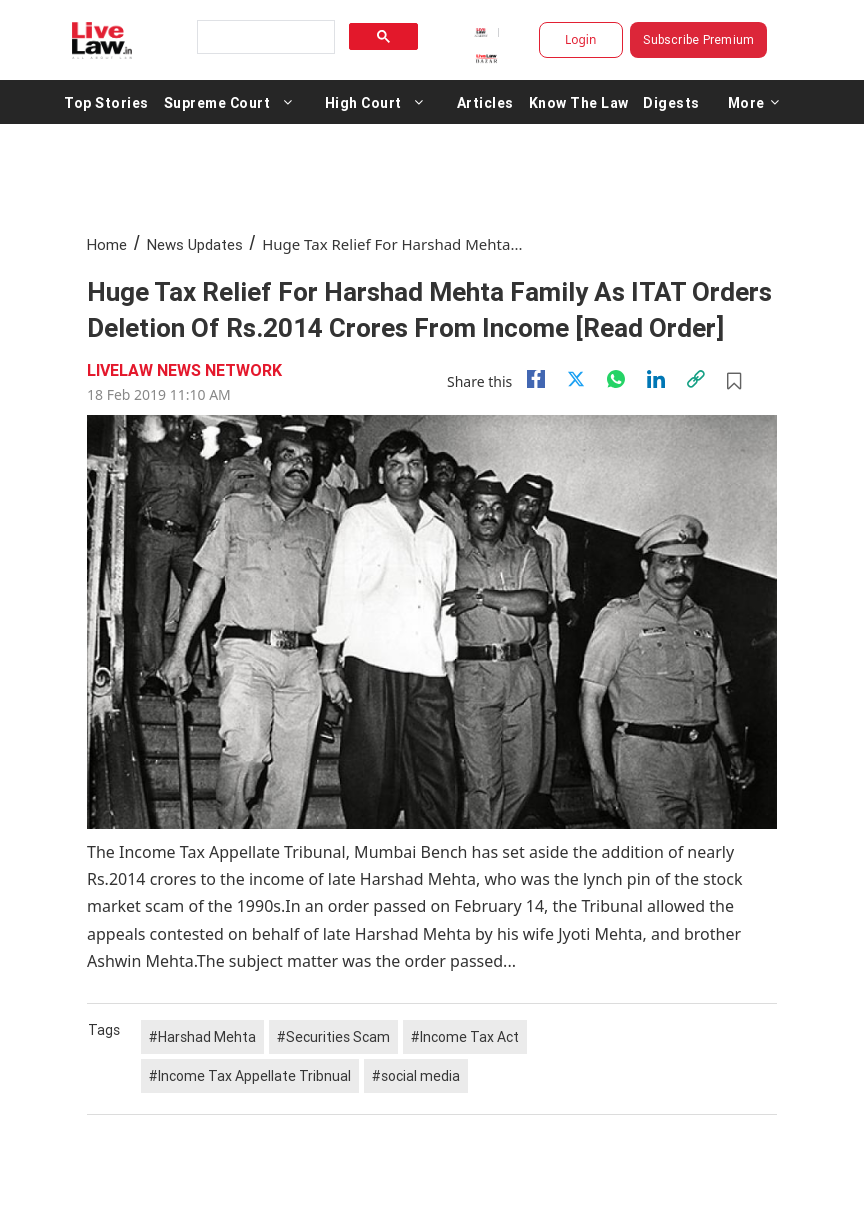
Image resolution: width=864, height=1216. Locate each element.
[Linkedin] (656, 379)
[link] (696, 379)
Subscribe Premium (698, 39)
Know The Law (579, 102)
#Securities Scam (333, 1037)
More (754, 102)
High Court (363, 102)
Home (107, 244)
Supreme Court (217, 102)
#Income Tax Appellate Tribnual (250, 1076)
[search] (264, 37)
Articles (485, 102)
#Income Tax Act (465, 1037)
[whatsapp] (616, 379)
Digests (671, 102)
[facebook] (536, 379)
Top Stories (106, 102)
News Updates (195, 244)
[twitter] (576, 379)
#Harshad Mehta (202, 1037)
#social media (416, 1076)
